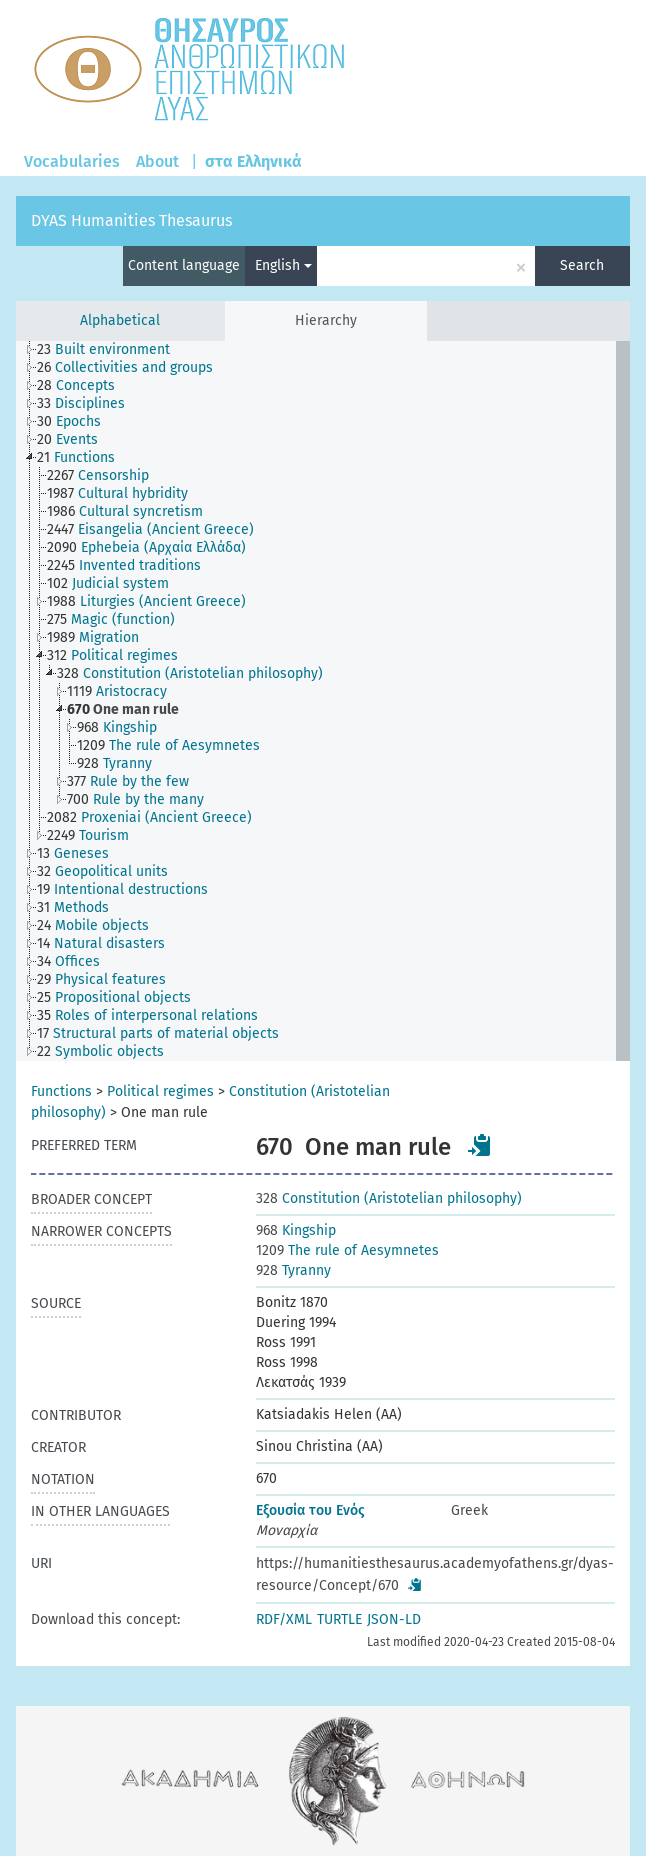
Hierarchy (326, 320)
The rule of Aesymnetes (347, 1250)
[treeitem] (112, 350)
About (157, 161)
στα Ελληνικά (253, 161)
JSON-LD (394, 1619)
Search (582, 265)
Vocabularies (72, 161)
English (283, 265)
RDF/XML (284, 1619)
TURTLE (339, 1619)
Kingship (296, 1230)
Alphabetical (120, 320)
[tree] (323, 701)
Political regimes (160, 1091)
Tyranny (293, 1270)
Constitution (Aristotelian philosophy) (389, 1198)
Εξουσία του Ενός (310, 1510)
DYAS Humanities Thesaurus (131, 220)
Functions (61, 1091)
